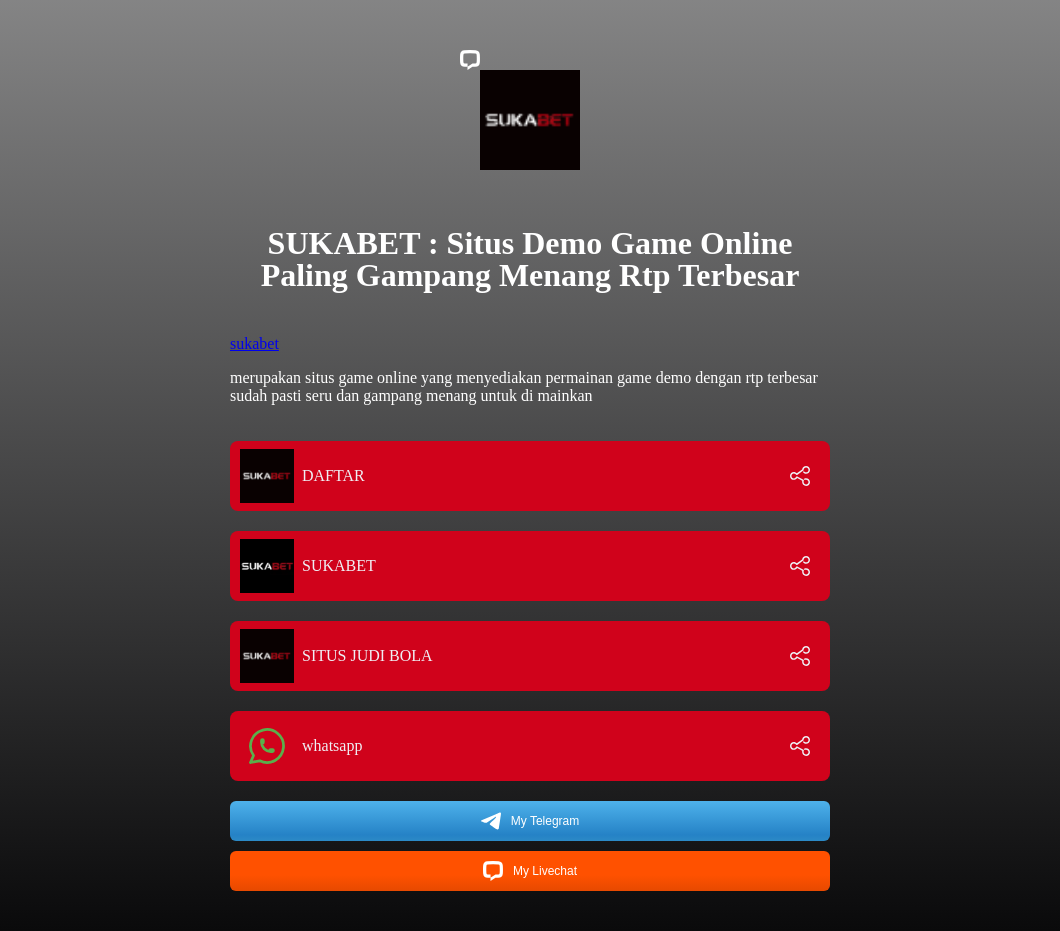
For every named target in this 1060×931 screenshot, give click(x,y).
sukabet (254, 343)
